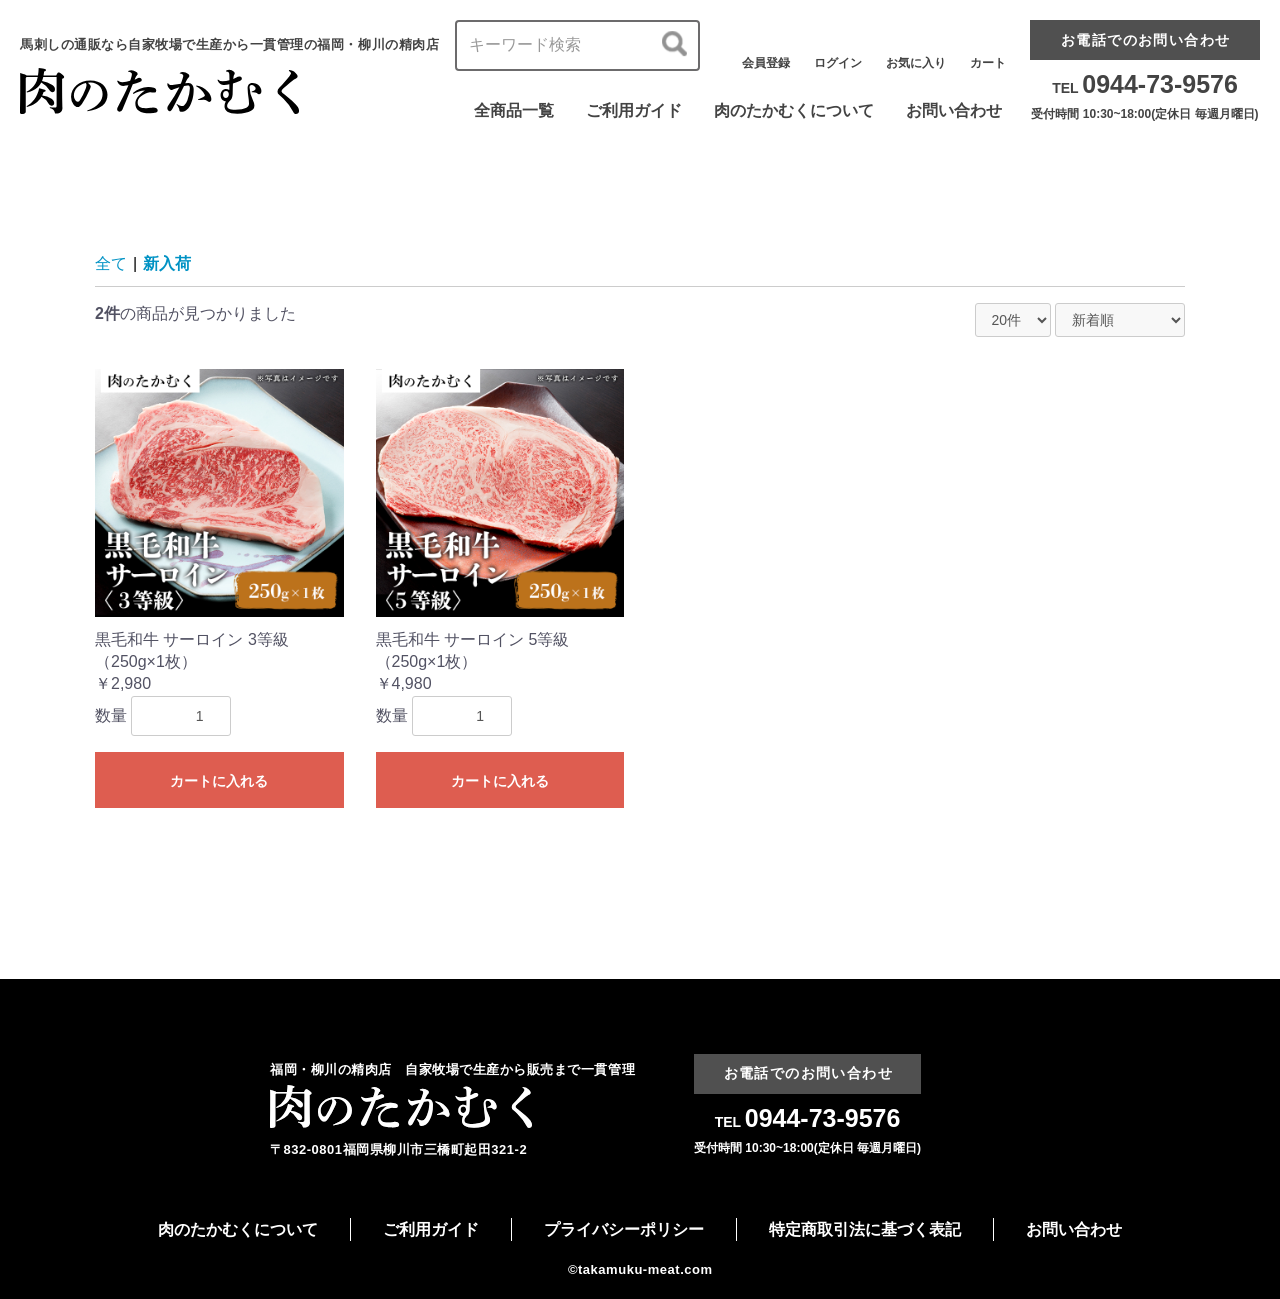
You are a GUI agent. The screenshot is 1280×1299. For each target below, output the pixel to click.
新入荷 (167, 263)
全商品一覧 (514, 110)
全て (111, 263)
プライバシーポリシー (624, 1229)
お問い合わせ (954, 110)
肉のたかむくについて (794, 110)
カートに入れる (219, 781)
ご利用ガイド (634, 110)
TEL (1145, 88)
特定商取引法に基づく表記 (865, 1229)
